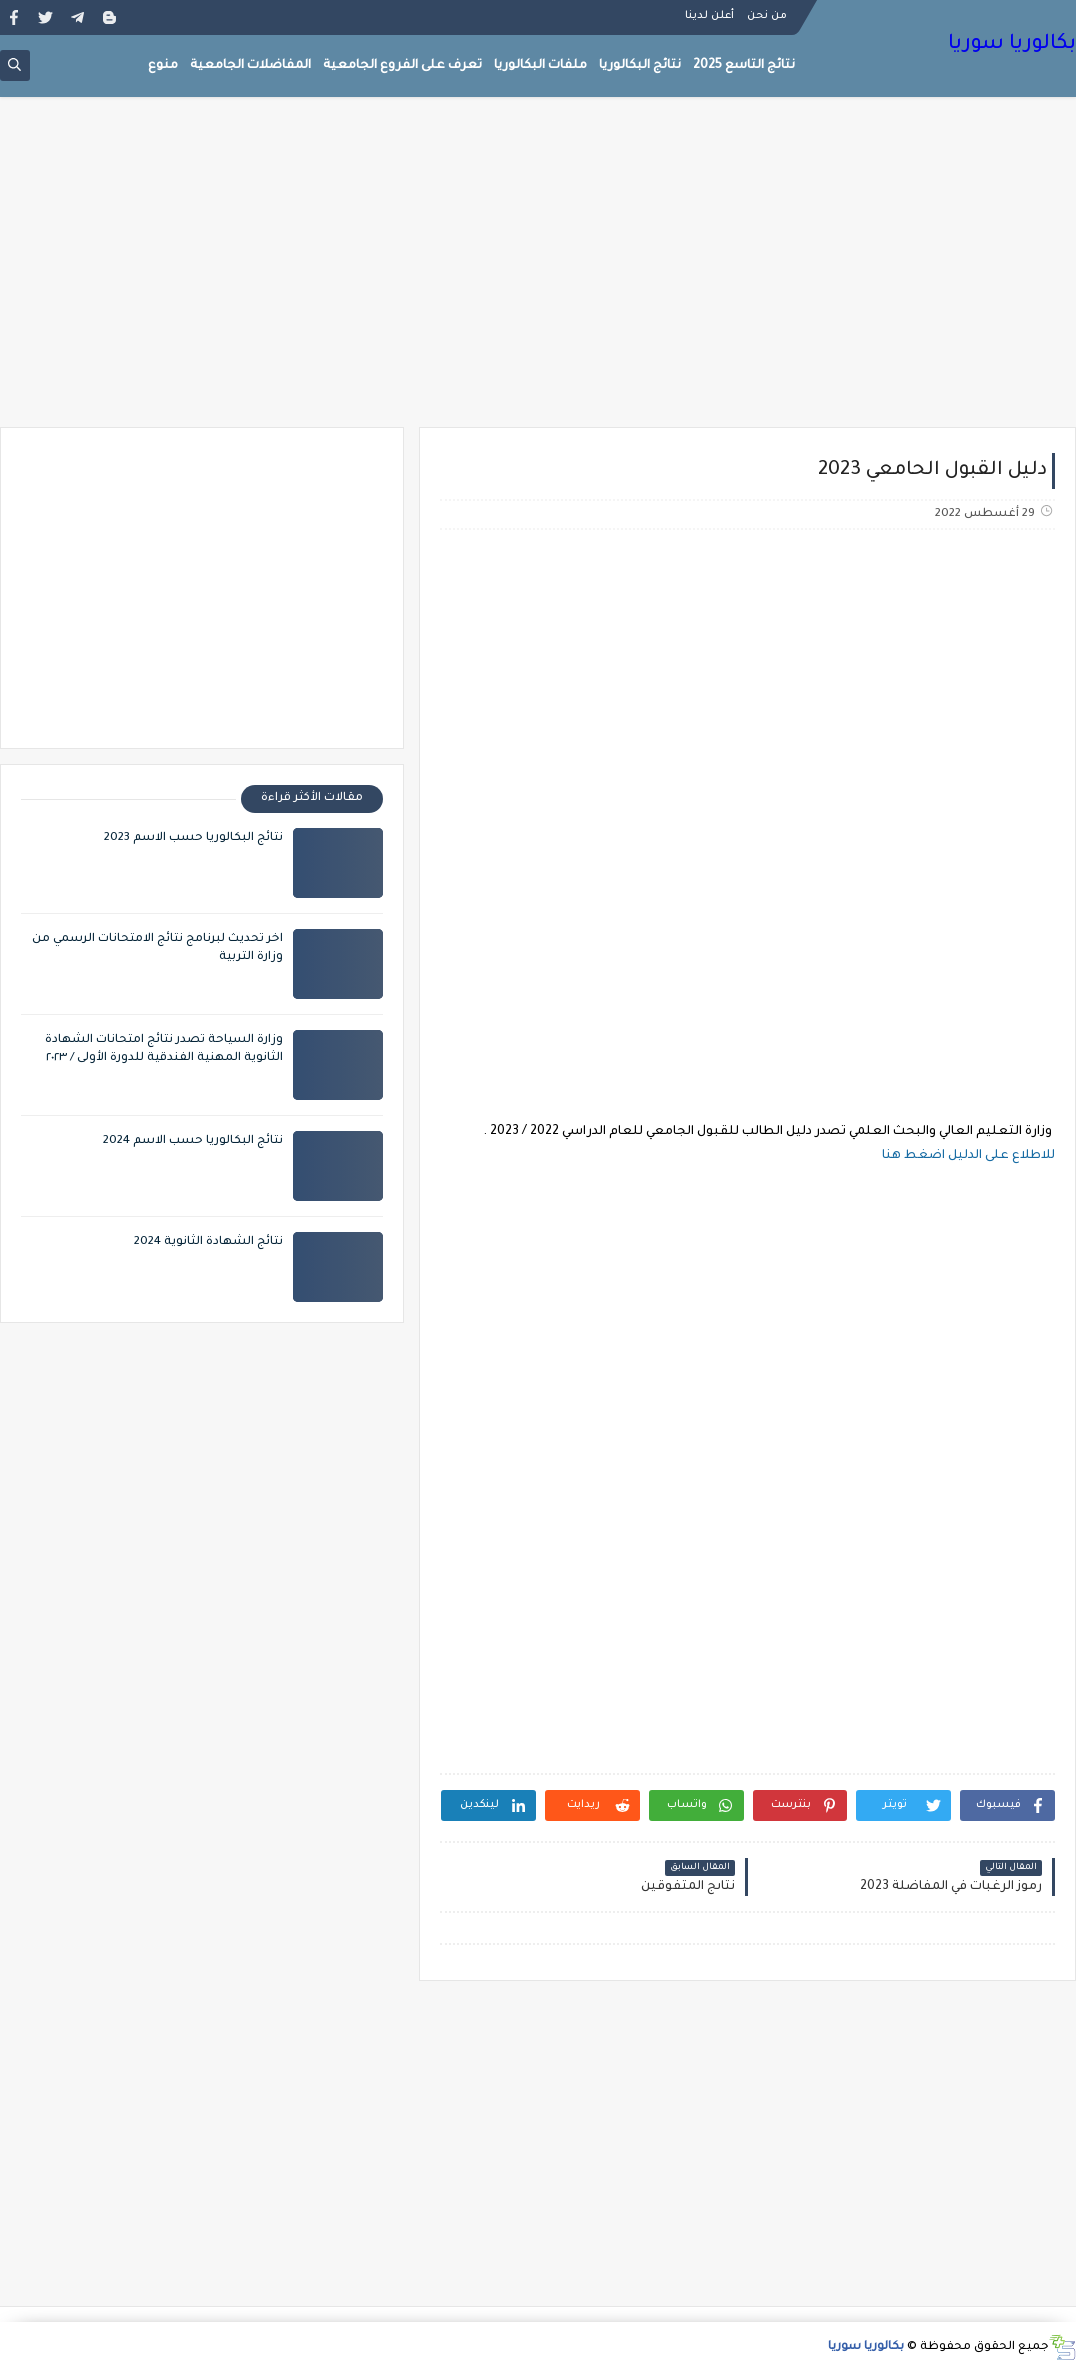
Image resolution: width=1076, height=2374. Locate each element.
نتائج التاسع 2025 (744, 66)
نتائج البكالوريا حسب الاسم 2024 (193, 1141)
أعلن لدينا (709, 16)
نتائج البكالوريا (640, 66)
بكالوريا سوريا (1012, 45)
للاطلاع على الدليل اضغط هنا (967, 1156)
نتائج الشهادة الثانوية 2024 (208, 1242)
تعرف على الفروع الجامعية (402, 66)
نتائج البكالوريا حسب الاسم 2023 (193, 838)
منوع (163, 66)
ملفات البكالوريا (540, 66)
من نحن (767, 16)
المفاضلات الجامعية (250, 66)
